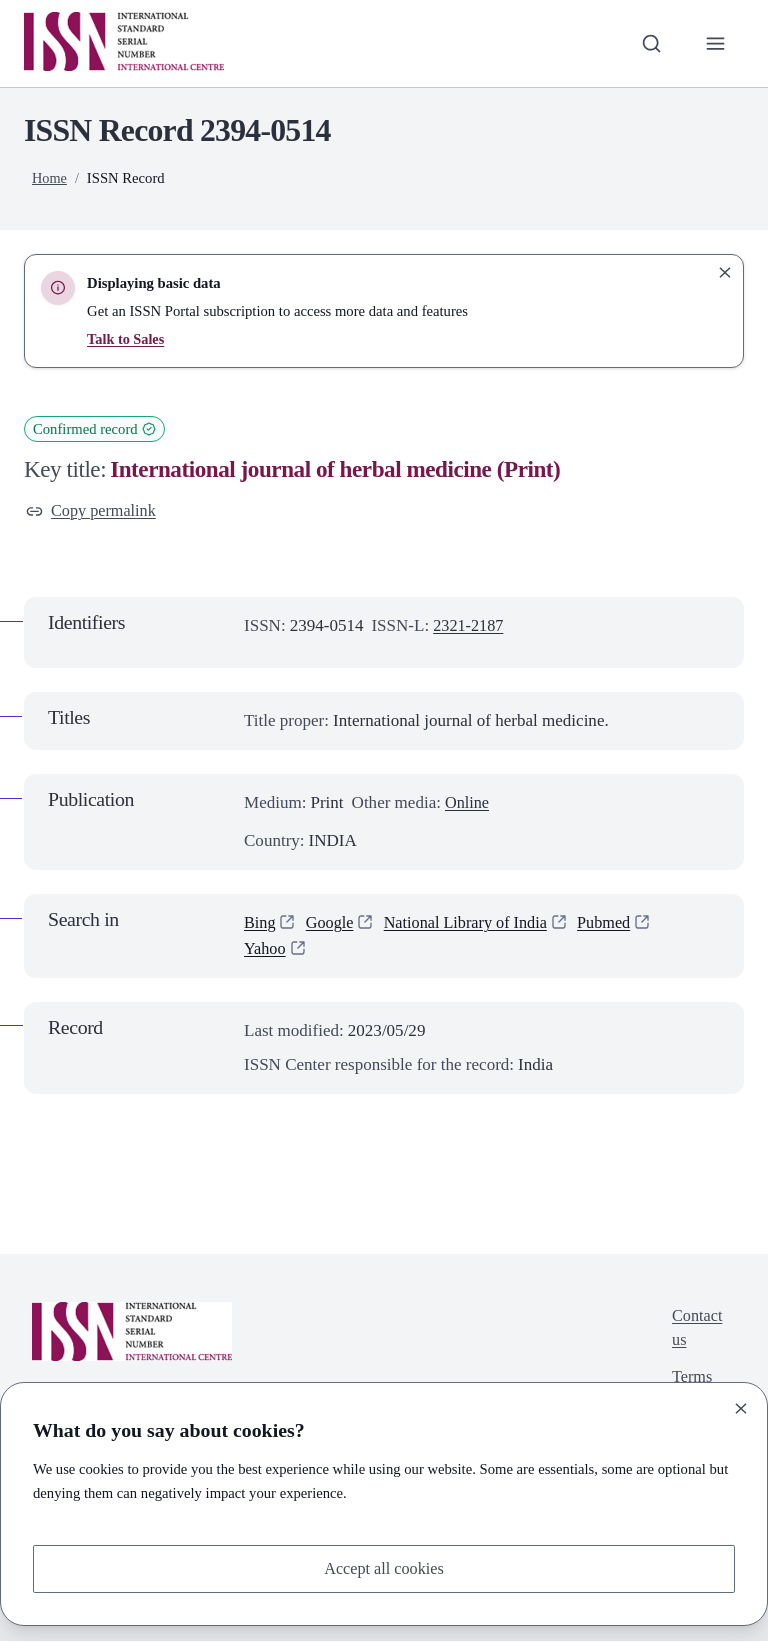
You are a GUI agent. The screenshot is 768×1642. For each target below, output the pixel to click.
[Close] (741, 1407)
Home (50, 178)
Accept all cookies (384, 1567)
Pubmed (618, 923)
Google (332, 923)
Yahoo (266, 950)
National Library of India (474, 923)
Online (468, 803)
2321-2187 (470, 627)
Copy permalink (93, 511)
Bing (260, 923)
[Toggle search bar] (649, 43)
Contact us (695, 1331)
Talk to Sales (126, 339)
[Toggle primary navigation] (715, 43)
